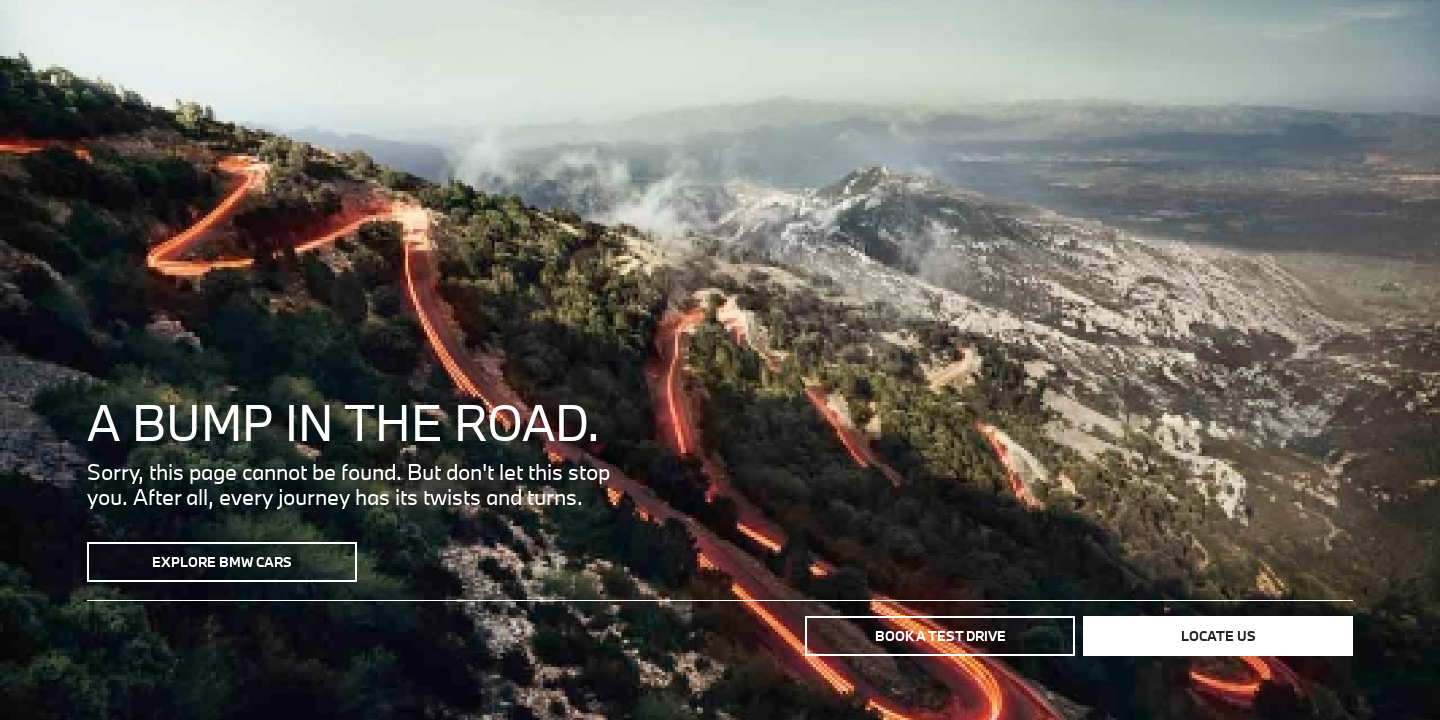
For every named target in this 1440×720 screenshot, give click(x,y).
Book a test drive (940, 636)
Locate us (1218, 636)
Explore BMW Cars (222, 562)
